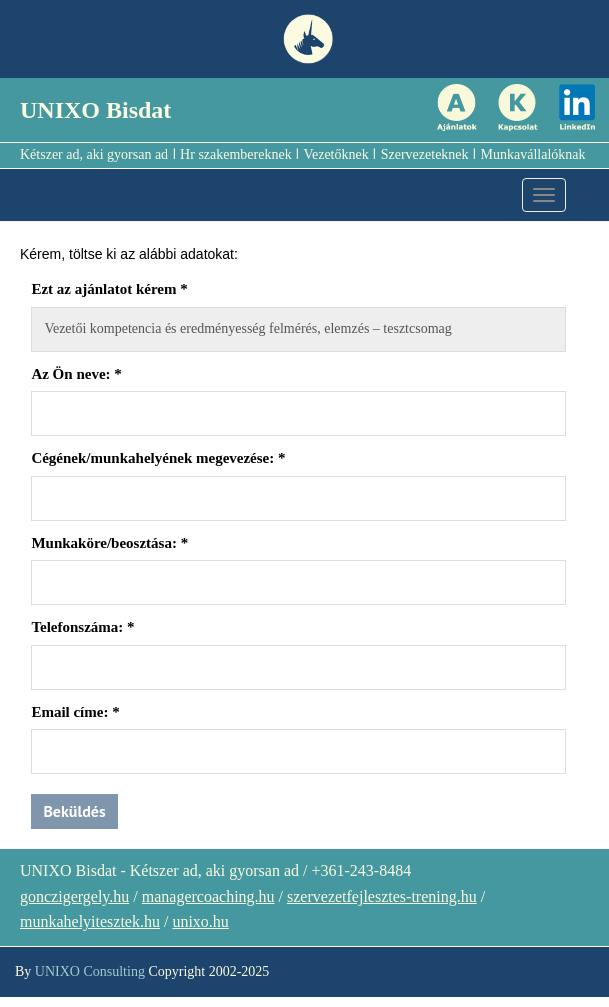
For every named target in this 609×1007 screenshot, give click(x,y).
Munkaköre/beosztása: (109, 543)
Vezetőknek (335, 154)
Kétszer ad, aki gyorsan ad (94, 154)
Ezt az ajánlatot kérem (109, 289)
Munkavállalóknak (533, 154)
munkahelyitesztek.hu (90, 921)
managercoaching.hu (208, 896)
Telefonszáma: (82, 627)
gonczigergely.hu (74, 896)
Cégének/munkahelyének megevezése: (158, 458)
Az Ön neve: (76, 374)
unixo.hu (200, 921)
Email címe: (75, 712)
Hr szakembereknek (236, 154)
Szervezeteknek (425, 154)
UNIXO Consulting (90, 971)
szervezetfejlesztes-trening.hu (382, 896)
